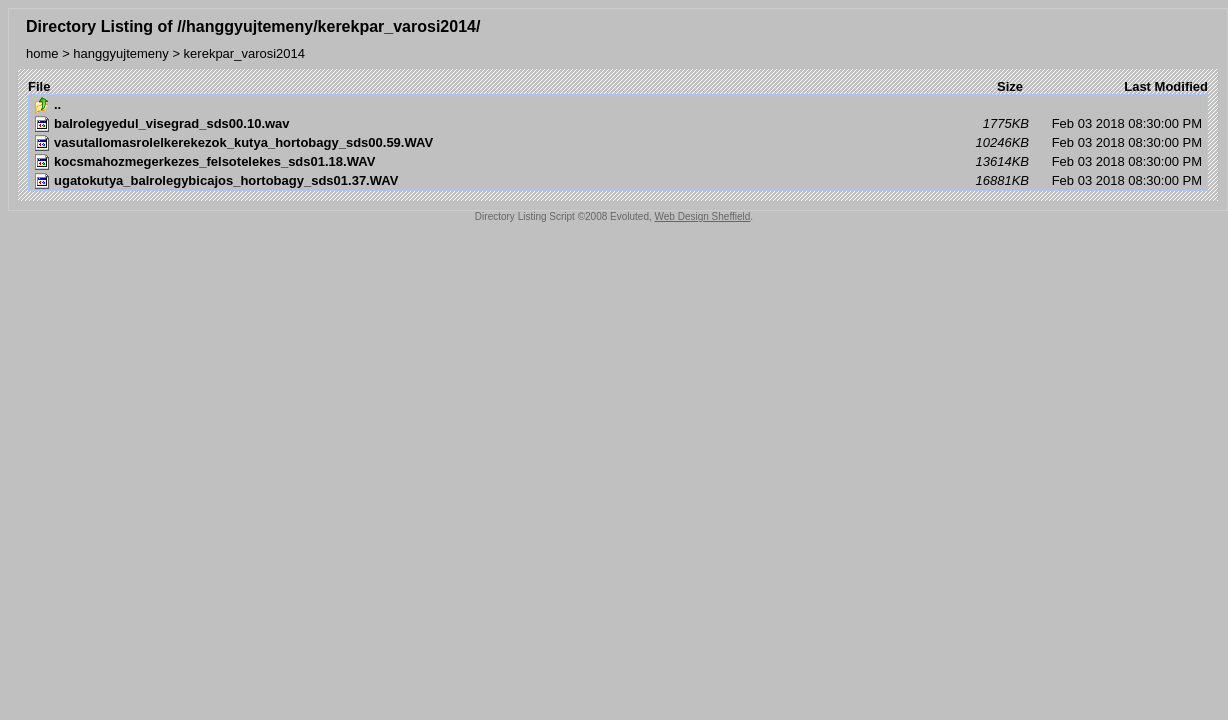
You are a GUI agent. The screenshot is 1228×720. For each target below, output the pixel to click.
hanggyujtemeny (120, 53)
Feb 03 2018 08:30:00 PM (618, 124)
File (39, 86)
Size (1010, 86)
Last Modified (1166, 86)
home (42, 53)
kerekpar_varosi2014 (244, 53)
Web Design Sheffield (703, 216)
